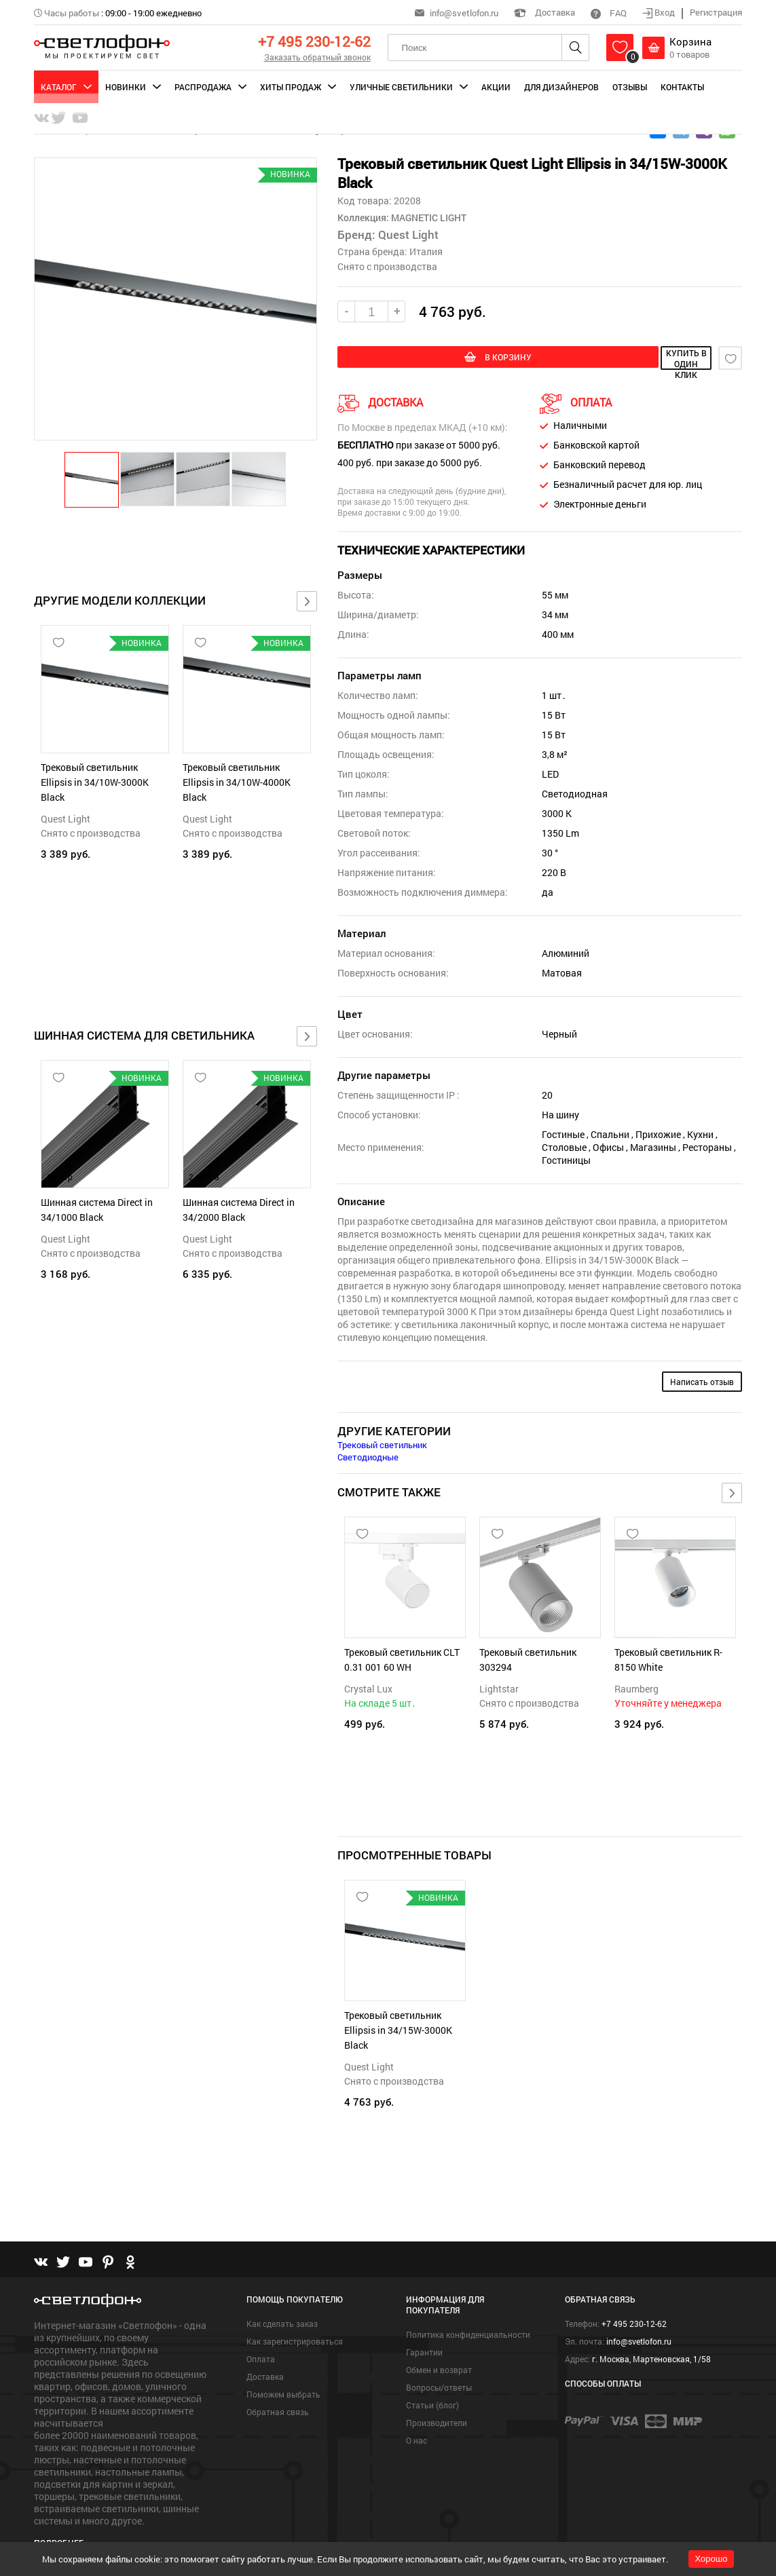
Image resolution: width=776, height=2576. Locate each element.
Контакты (682, 86)
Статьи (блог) (432, 2381)
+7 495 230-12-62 (314, 41)
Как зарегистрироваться (294, 2318)
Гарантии (424, 2329)
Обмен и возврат (439, 2346)
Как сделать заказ (282, 2300)
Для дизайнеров (561, 86)
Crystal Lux (368, 1686)
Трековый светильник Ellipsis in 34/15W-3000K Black (398, 2020)
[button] (92, 479)
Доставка (544, 12)
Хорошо (711, 2559)
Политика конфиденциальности (468, 2311)
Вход (659, 12)
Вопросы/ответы (439, 2364)
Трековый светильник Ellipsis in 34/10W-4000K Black (237, 782)
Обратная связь (277, 2388)
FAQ (609, 13)
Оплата (260, 2335)
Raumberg (636, 1686)
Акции (496, 86)
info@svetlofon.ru (464, 13)
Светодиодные (368, 1455)
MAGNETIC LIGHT (427, 217)
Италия (426, 251)
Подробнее (59, 2519)
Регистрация (716, 12)
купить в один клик (627, 358)
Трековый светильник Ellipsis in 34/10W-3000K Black (95, 782)
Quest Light (65, 818)
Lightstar (499, 1686)
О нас (416, 2417)
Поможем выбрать (283, 2371)
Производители (436, 2399)
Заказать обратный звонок (317, 57)
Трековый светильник (382, 1443)
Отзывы (629, 86)
